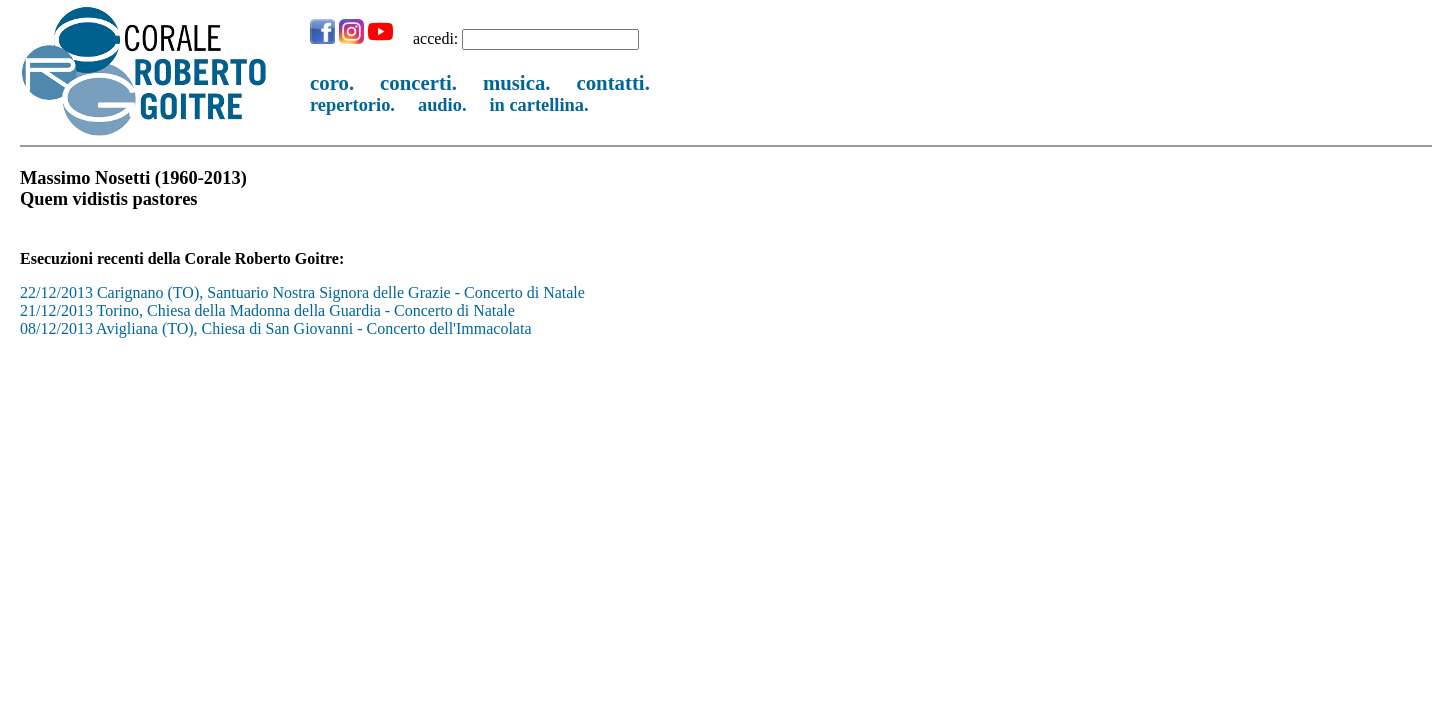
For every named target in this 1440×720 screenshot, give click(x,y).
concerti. (418, 82)
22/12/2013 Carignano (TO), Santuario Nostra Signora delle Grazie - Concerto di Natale (302, 292)
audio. (442, 105)
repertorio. (352, 105)
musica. (517, 82)
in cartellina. (539, 105)
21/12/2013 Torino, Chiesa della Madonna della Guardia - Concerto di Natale (267, 310)
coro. (332, 82)
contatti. (612, 82)
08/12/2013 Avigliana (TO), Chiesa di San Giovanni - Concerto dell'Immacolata (276, 328)
